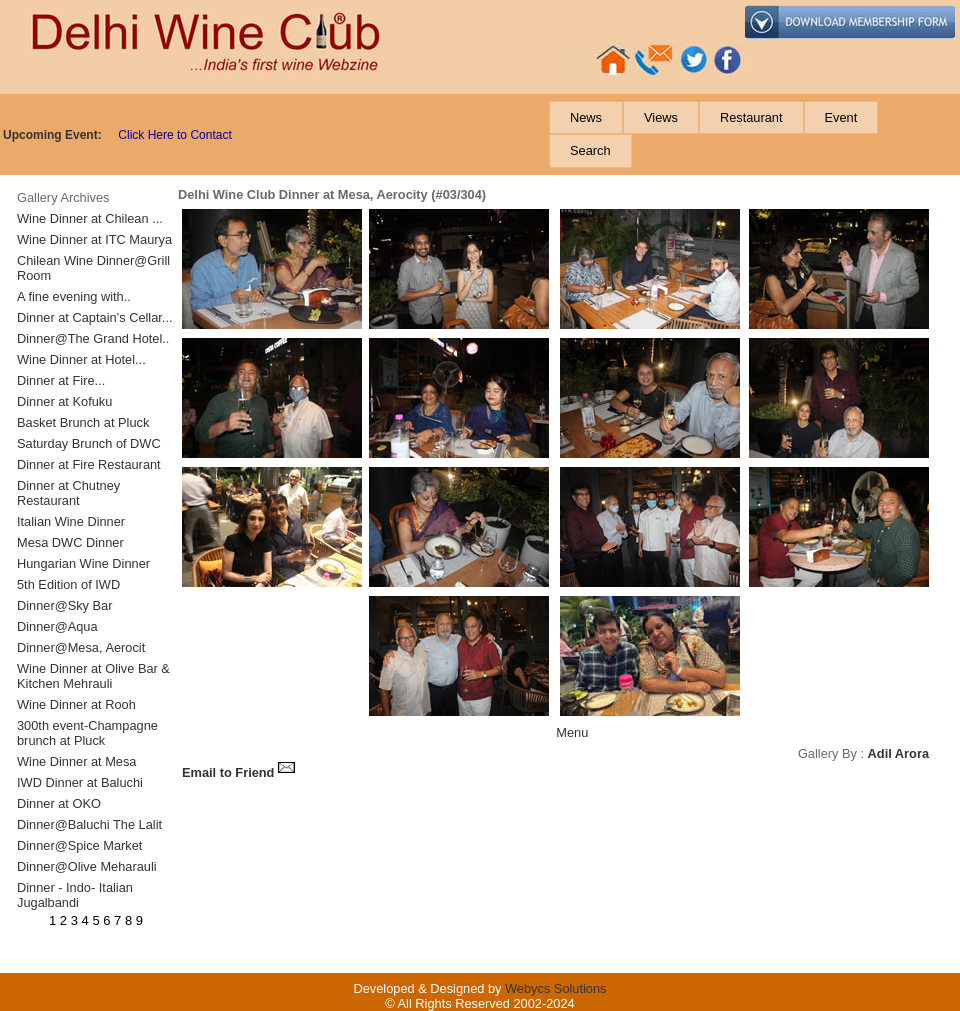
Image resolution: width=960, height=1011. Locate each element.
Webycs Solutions (555, 988)
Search (590, 150)
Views (661, 117)
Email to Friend (239, 772)
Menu (572, 732)
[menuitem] (586, 117)
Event (841, 117)
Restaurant (751, 117)
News (586, 117)
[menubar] (753, 134)
